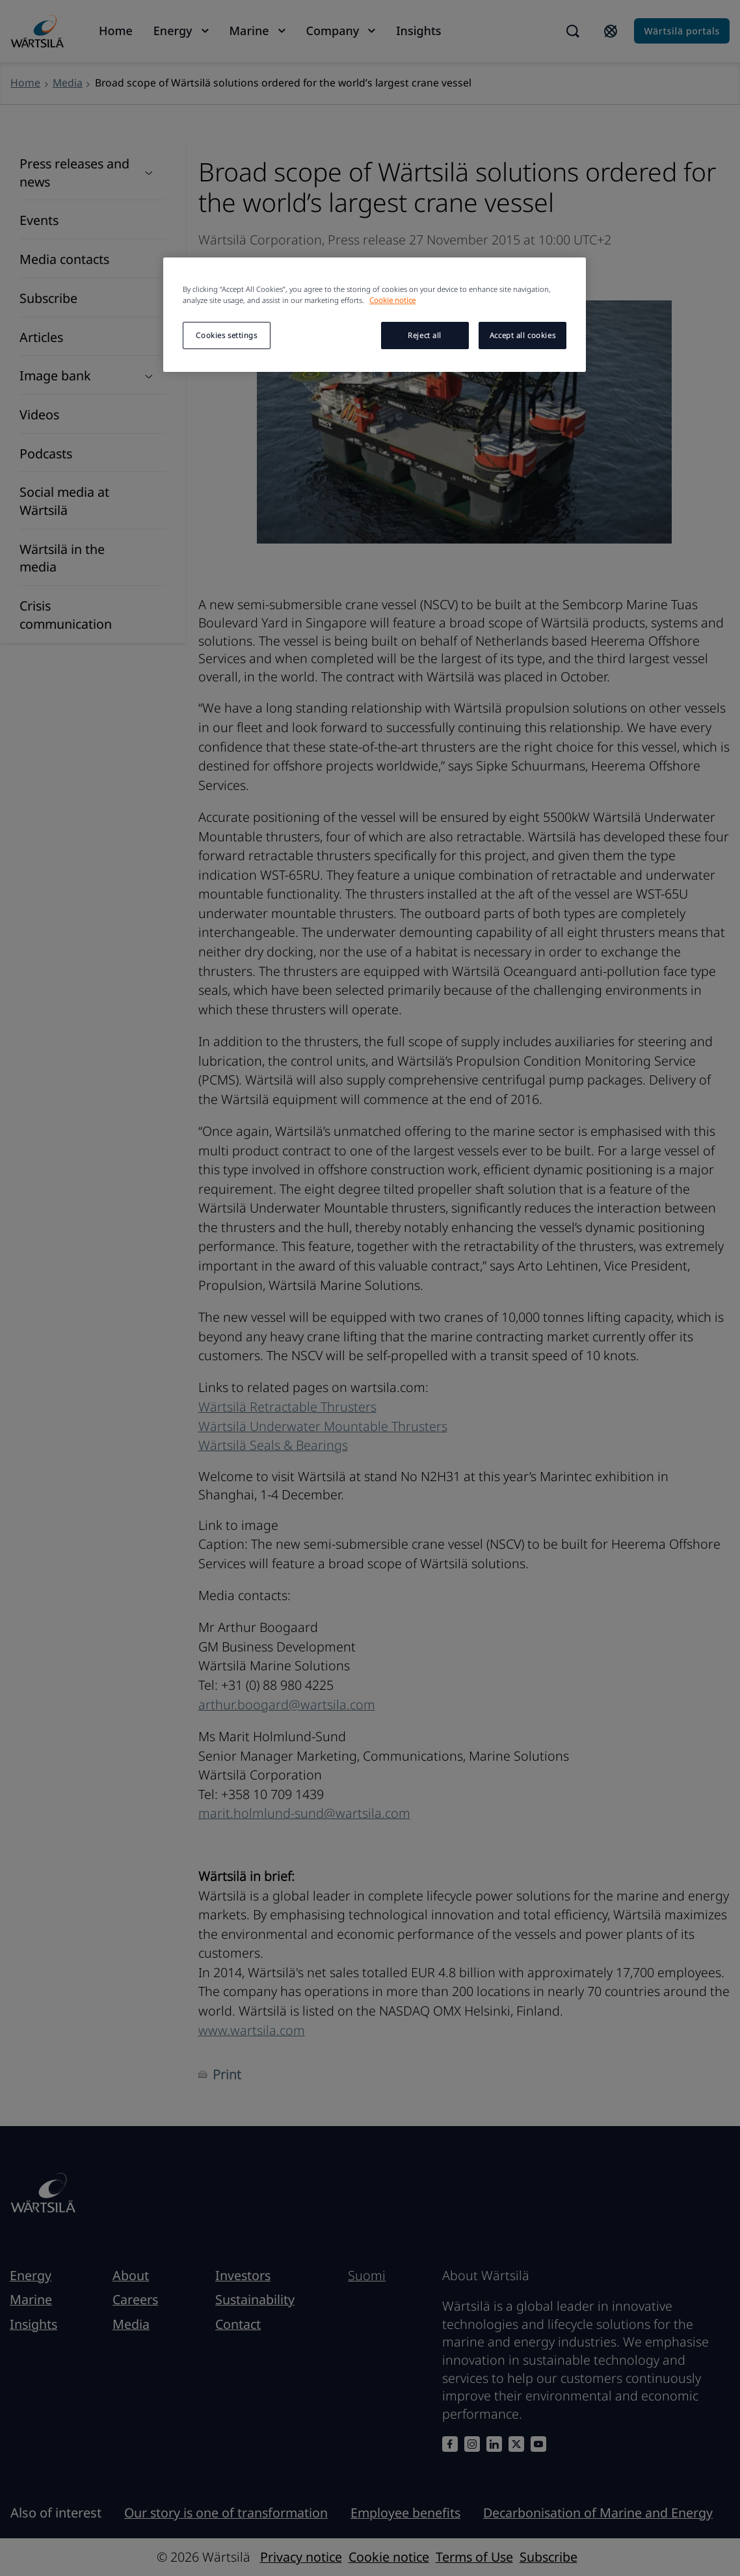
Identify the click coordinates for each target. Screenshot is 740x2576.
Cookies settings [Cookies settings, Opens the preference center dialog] (226, 335)
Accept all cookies (522, 335)
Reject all (425, 335)
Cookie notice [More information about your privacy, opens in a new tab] (392, 300)
